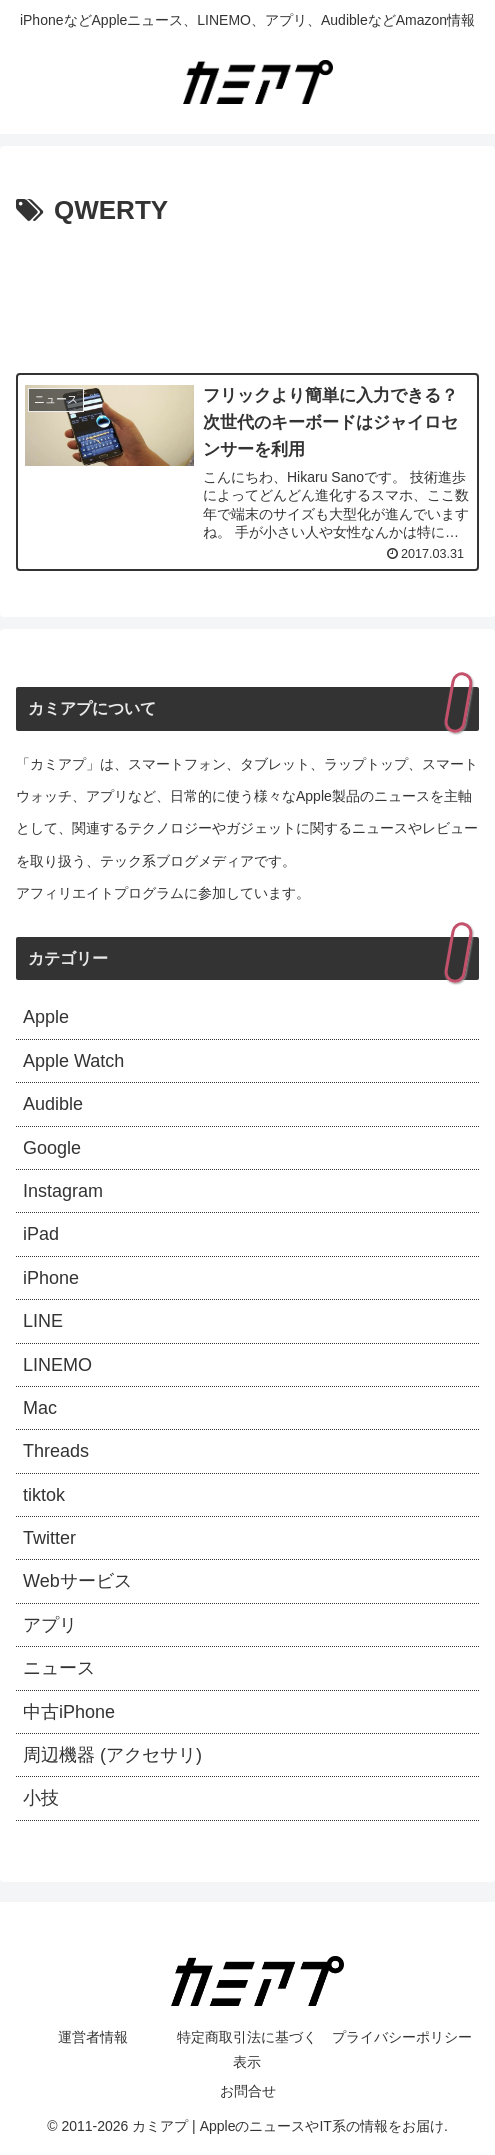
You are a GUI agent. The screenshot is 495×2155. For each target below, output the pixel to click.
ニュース (59, 1668)
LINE (43, 1321)
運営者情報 (93, 2037)
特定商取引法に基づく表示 (247, 2049)
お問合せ (248, 2091)
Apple (46, 1017)
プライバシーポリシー (402, 2037)
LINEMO (57, 1365)
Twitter (49, 1538)
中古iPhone (69, 1712)
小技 (41, 1798)
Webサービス (77, 1581)
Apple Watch (73, 1061)
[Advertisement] (247, 294)
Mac (40, 1408)
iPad (41, 1234)
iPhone (51, 1278)
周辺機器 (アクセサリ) (112, 1755)
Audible (53, 1104)
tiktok (44, 1495)
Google (52, 1148)
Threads (56, 1451)
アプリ (50, 1625)
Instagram (63, 1191)
